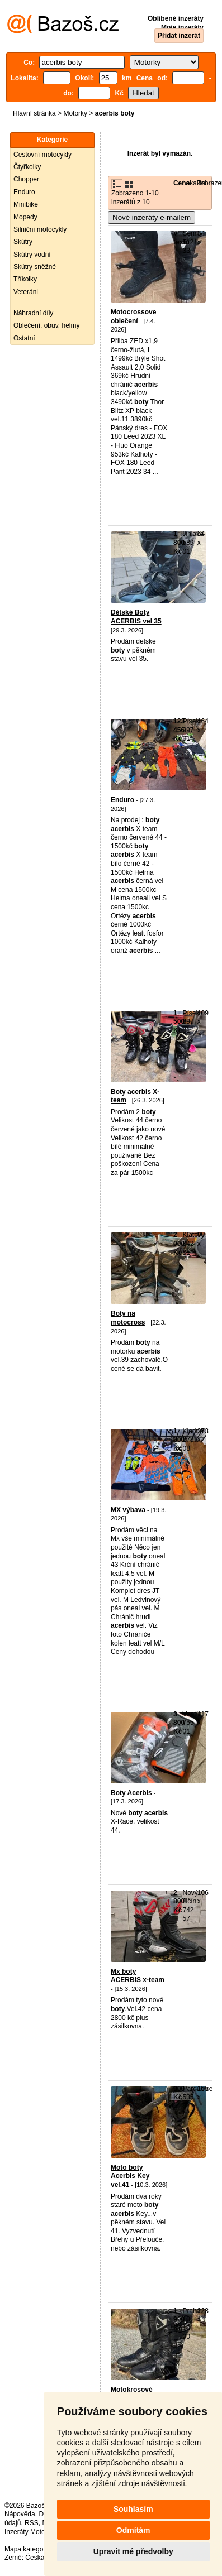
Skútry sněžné (34, 267)
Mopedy (25, 217)
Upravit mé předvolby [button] (133, 2551)
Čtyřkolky (27, 167)
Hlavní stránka (34, 113)
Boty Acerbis (131, 1793)
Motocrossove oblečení (133, 316)
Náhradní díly (33, 313)
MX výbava (128, 1510)
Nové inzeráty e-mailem (151, 217)
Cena (181, 183)
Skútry (22, 242)
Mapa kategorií (26, 2549)
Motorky (75, 113)
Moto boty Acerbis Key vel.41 (130, 2176)
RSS (32, 2523)
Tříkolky (25, 279)
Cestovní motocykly (42, 155)
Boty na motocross (128, 1317)
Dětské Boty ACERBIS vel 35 (136, 616)
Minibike (25, 204)
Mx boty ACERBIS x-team (137, 1976)
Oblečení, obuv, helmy (46, 325)
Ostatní (24, 338)
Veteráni (25, 292)
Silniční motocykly (40, 229)
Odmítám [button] (133, 2530)
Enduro (24, 192)
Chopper (26, 179)
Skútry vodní (32, 254)
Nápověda (19, 2514)
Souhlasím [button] (133, 2509)
